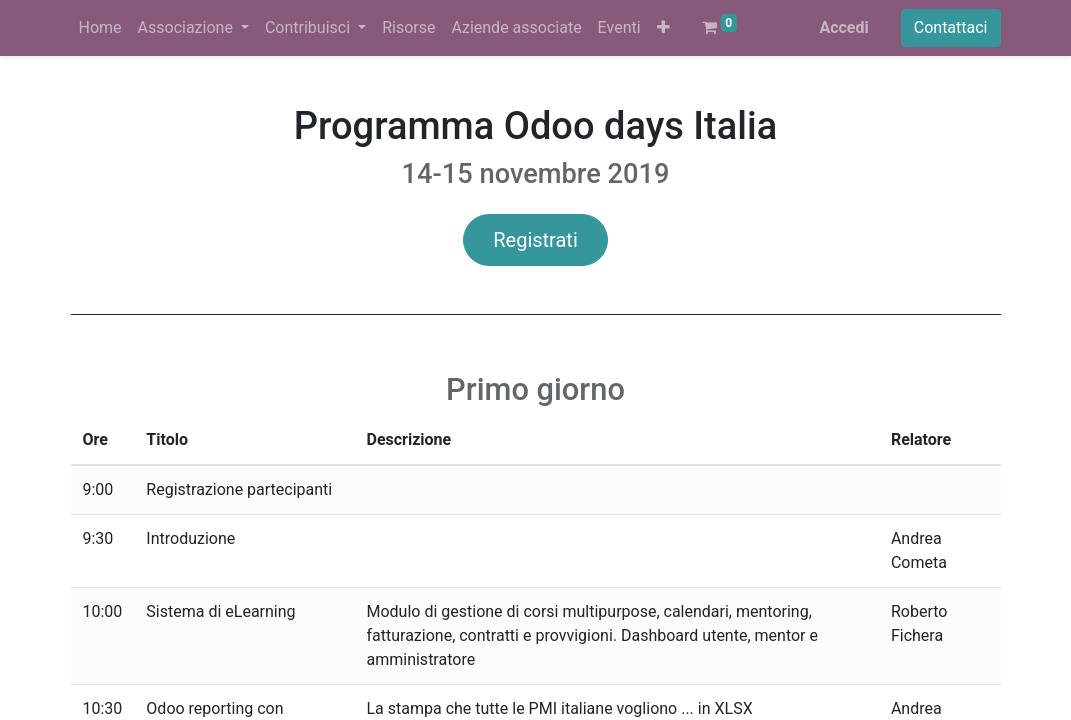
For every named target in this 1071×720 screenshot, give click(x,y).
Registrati (535, 240)
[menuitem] (100, 28)
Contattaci (951, 27)
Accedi (843, 27)
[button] (663, 28)
